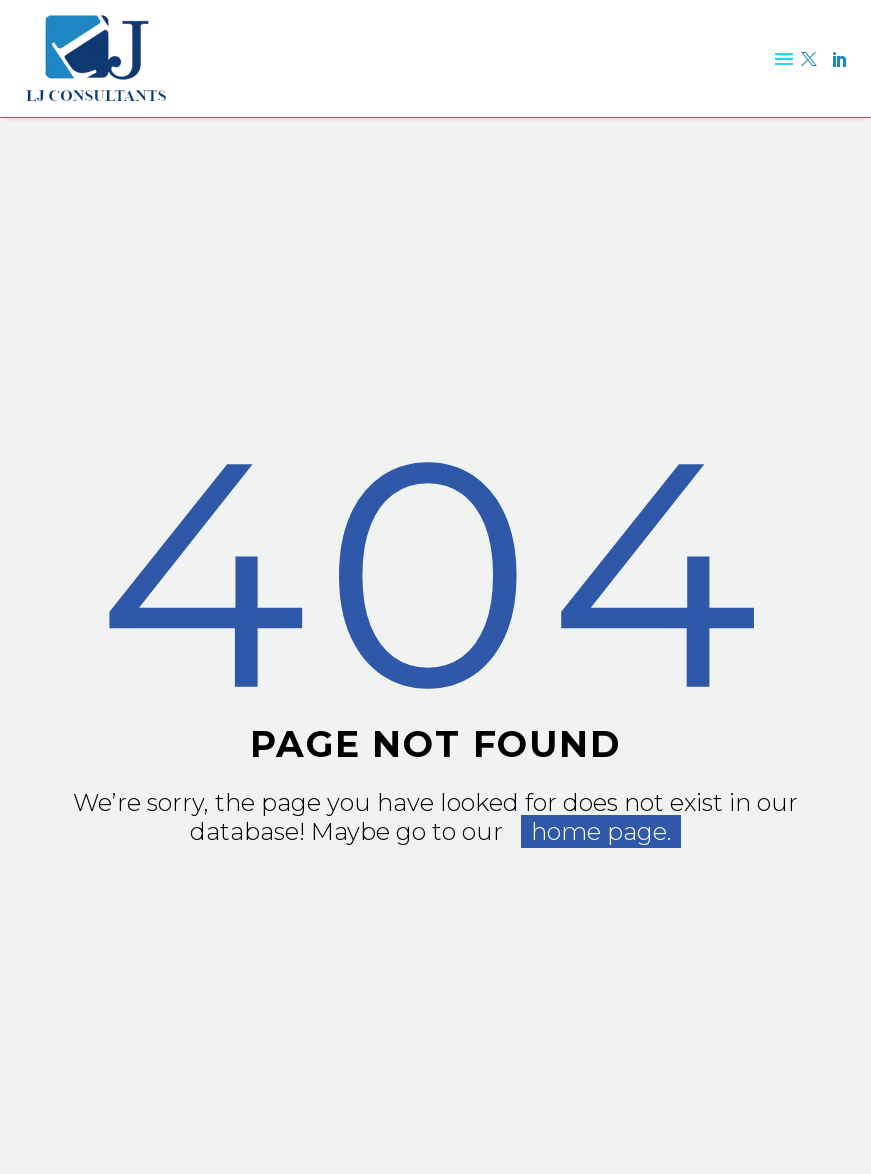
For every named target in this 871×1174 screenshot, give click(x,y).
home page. (601, 831)
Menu (784, 59)
